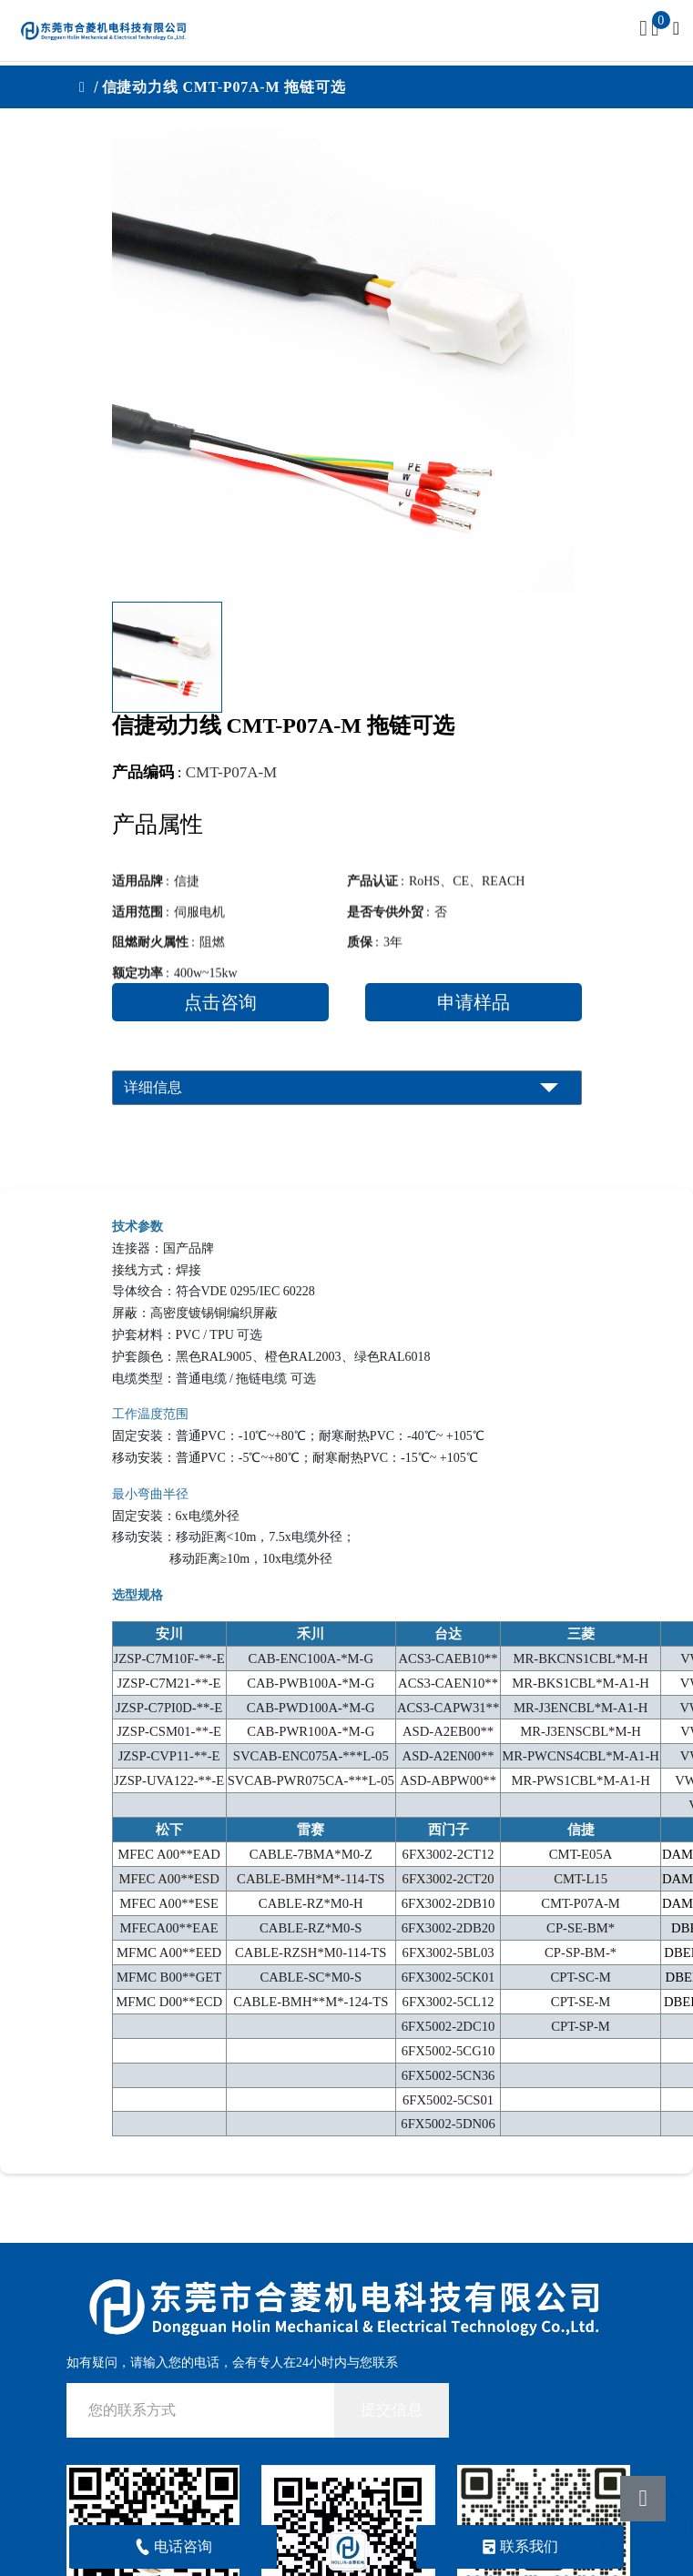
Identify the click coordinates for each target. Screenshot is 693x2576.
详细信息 (153, 1087)
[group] (343, 361)
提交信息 (392, 2410)
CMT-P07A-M (231, 772)
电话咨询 (173, 2547)
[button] (554, 657)
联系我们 (519, 2547)
